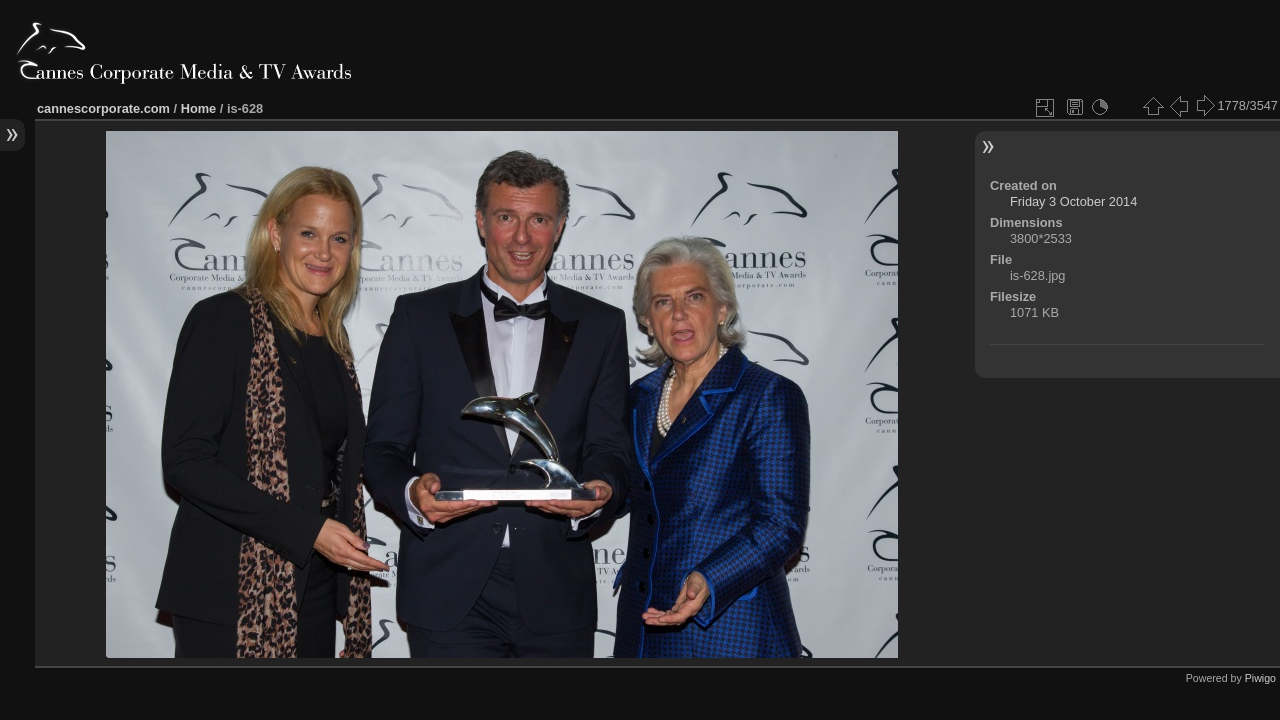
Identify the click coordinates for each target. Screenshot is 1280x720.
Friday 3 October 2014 (1073, 201)
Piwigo (1260, 678)
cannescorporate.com (103, 108)
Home (199, 108)
